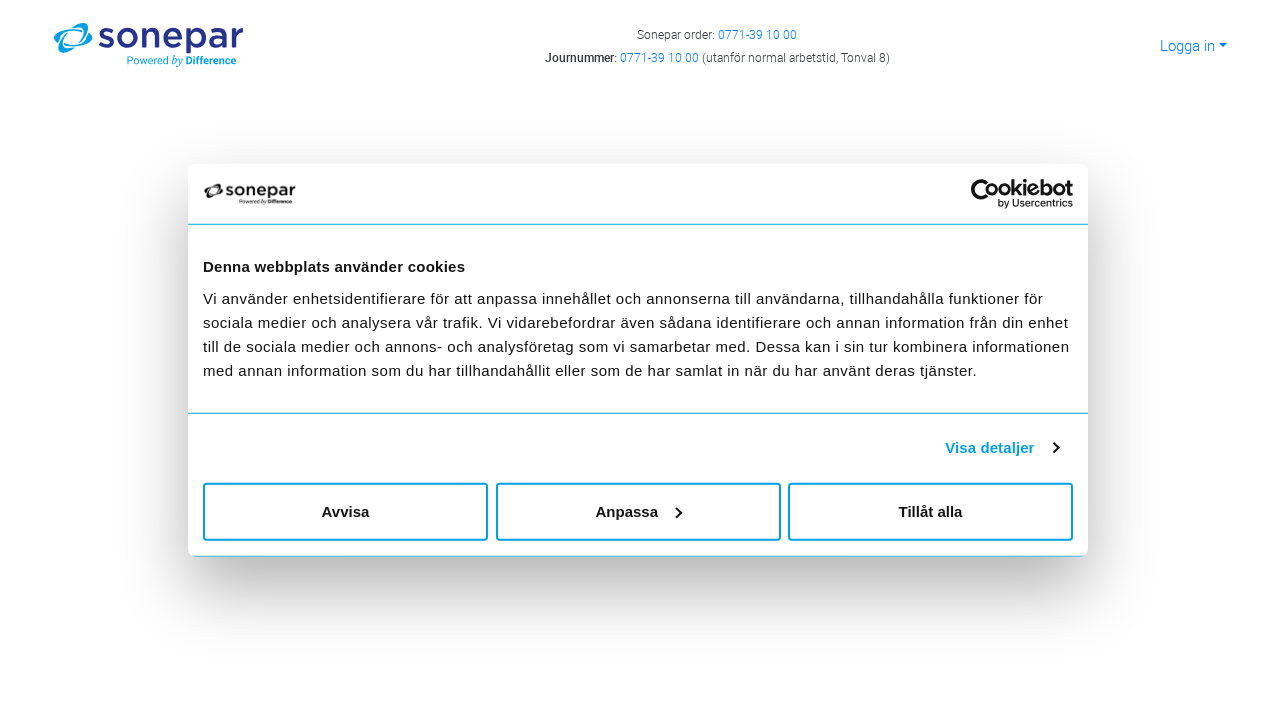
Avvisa (346, 510)
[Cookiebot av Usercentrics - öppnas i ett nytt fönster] (993, 194)
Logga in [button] (1187, 45)
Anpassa (638, 510)
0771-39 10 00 (757, 34)
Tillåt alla (931, 510)
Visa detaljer (989, 447)
